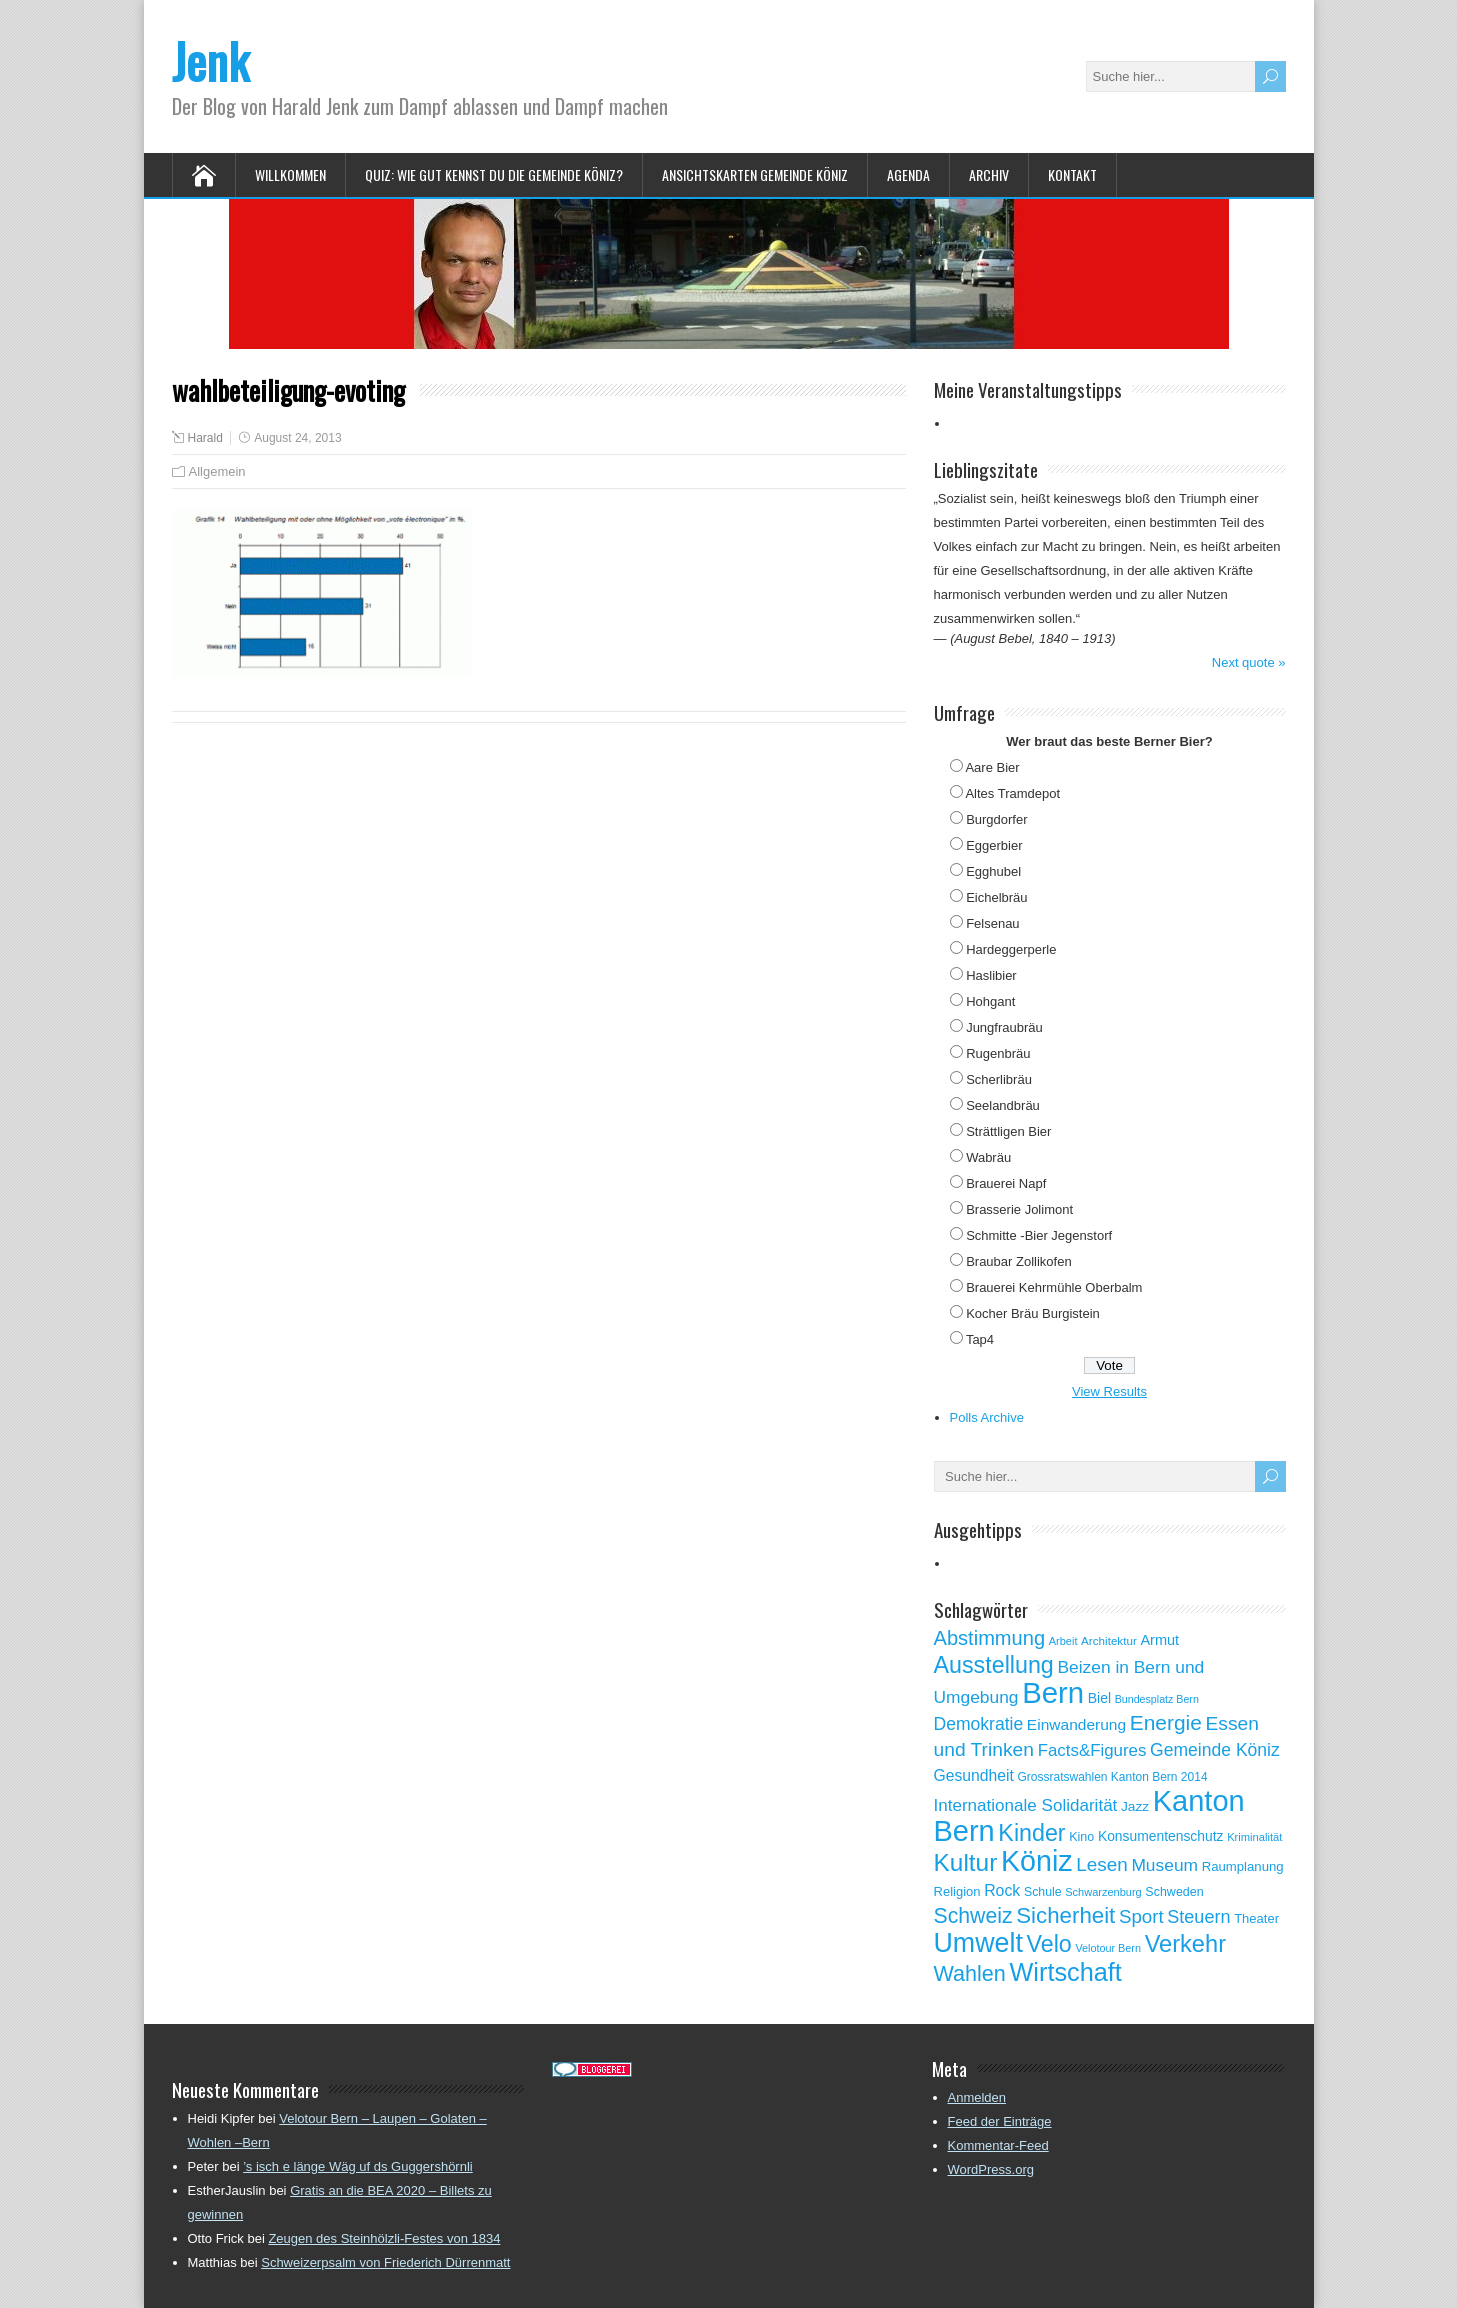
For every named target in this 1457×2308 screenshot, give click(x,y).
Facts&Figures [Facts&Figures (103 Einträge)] (1092, 1750)
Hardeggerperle (1011, 949)
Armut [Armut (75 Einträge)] (1159, 1640)
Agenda (908, 174)
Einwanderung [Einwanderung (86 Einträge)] (1076, 1724)
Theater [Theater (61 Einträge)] (1256, 1918)
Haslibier (991, 975)
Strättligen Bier (1008, 1131)
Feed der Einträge (1000, 2121)
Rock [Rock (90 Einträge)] (1002, 1890)
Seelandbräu (1003, 1105)
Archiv (989, 174)
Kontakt (1072, 174)
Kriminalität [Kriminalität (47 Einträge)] (1254, 1837)
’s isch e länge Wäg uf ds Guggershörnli (358, 2166)
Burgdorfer (996, 819)
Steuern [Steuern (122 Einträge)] (1198, 1917)
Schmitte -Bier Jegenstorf (1039, 1235)
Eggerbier (994, 845)
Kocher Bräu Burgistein (1033, 1313)
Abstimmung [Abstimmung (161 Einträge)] (990, 1638)
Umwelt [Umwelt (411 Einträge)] (978, 1943)
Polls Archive (987, 1417)
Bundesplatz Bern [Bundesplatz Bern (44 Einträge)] (1157, 1699)
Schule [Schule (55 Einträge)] (1043, 1892)
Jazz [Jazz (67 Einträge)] (1135, 1806)
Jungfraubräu (1004, 1027)
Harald (205, 438)
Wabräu (988, 1157)
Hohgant (990, 1001)
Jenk (210, 60)
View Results (1109, 1391)
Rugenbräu (998, 1053)
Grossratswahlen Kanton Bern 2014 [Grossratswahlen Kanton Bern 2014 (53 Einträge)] (1112, 1777)
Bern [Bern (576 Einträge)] (1053, 1692)
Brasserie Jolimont (1019, 1209)
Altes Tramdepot (1012, 793)
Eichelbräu (996, 897)
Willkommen (290, 174)
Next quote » (1249, 662)
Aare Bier (992, 767)
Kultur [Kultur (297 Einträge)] (966, 1862)
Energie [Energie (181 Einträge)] (1166, 1722)
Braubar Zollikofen (1019, 1261)
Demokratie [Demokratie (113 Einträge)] (979, 1724)
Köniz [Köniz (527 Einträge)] (1037, 1861)
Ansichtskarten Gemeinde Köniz (755, 174)
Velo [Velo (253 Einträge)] (1048, 1944)
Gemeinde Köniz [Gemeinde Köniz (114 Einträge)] (1215, 1750)
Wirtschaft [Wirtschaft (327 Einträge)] (1066, 1972)
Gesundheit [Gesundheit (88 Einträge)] (974, 1775)
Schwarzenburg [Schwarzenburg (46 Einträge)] (1103, 1892)
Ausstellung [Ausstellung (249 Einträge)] (994, 1665)
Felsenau (992, 923)
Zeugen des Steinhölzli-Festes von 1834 (384, 2238)
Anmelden (977, 2097)
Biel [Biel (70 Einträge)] (1099, 1698)
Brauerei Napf (1006, 1183)
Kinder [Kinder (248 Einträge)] (1031, 1833)
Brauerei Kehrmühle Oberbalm (1054, 1287)
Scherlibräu (999, 1079)
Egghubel (993, 871)
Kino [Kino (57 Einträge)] (1081, 1837)
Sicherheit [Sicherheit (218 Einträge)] (1065, 1915)
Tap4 (980, 1339)
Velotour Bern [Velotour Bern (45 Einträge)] (1108, 1948)
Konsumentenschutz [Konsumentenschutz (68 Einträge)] (1161, 1836)
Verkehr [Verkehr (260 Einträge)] (1185, 1944)
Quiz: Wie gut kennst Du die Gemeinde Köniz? (494, 174)
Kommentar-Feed (998, 2145)
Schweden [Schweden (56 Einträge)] (1174, 1892)
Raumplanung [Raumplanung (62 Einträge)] (1243, 1866)
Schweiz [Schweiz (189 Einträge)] (973, 1916)
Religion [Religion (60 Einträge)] (957, 1891)
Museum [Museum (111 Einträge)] (1164, 1865)
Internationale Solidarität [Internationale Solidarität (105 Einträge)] (1026, 1805)
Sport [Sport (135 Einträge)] (1141, 1916)
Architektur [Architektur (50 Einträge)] (1109, 1640)
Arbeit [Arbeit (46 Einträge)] (1063, 1641)
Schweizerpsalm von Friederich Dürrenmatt (385, 2262)
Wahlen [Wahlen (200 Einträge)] (970, 1973)
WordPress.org (991, 2169)
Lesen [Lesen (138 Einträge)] (1101, 1864)
